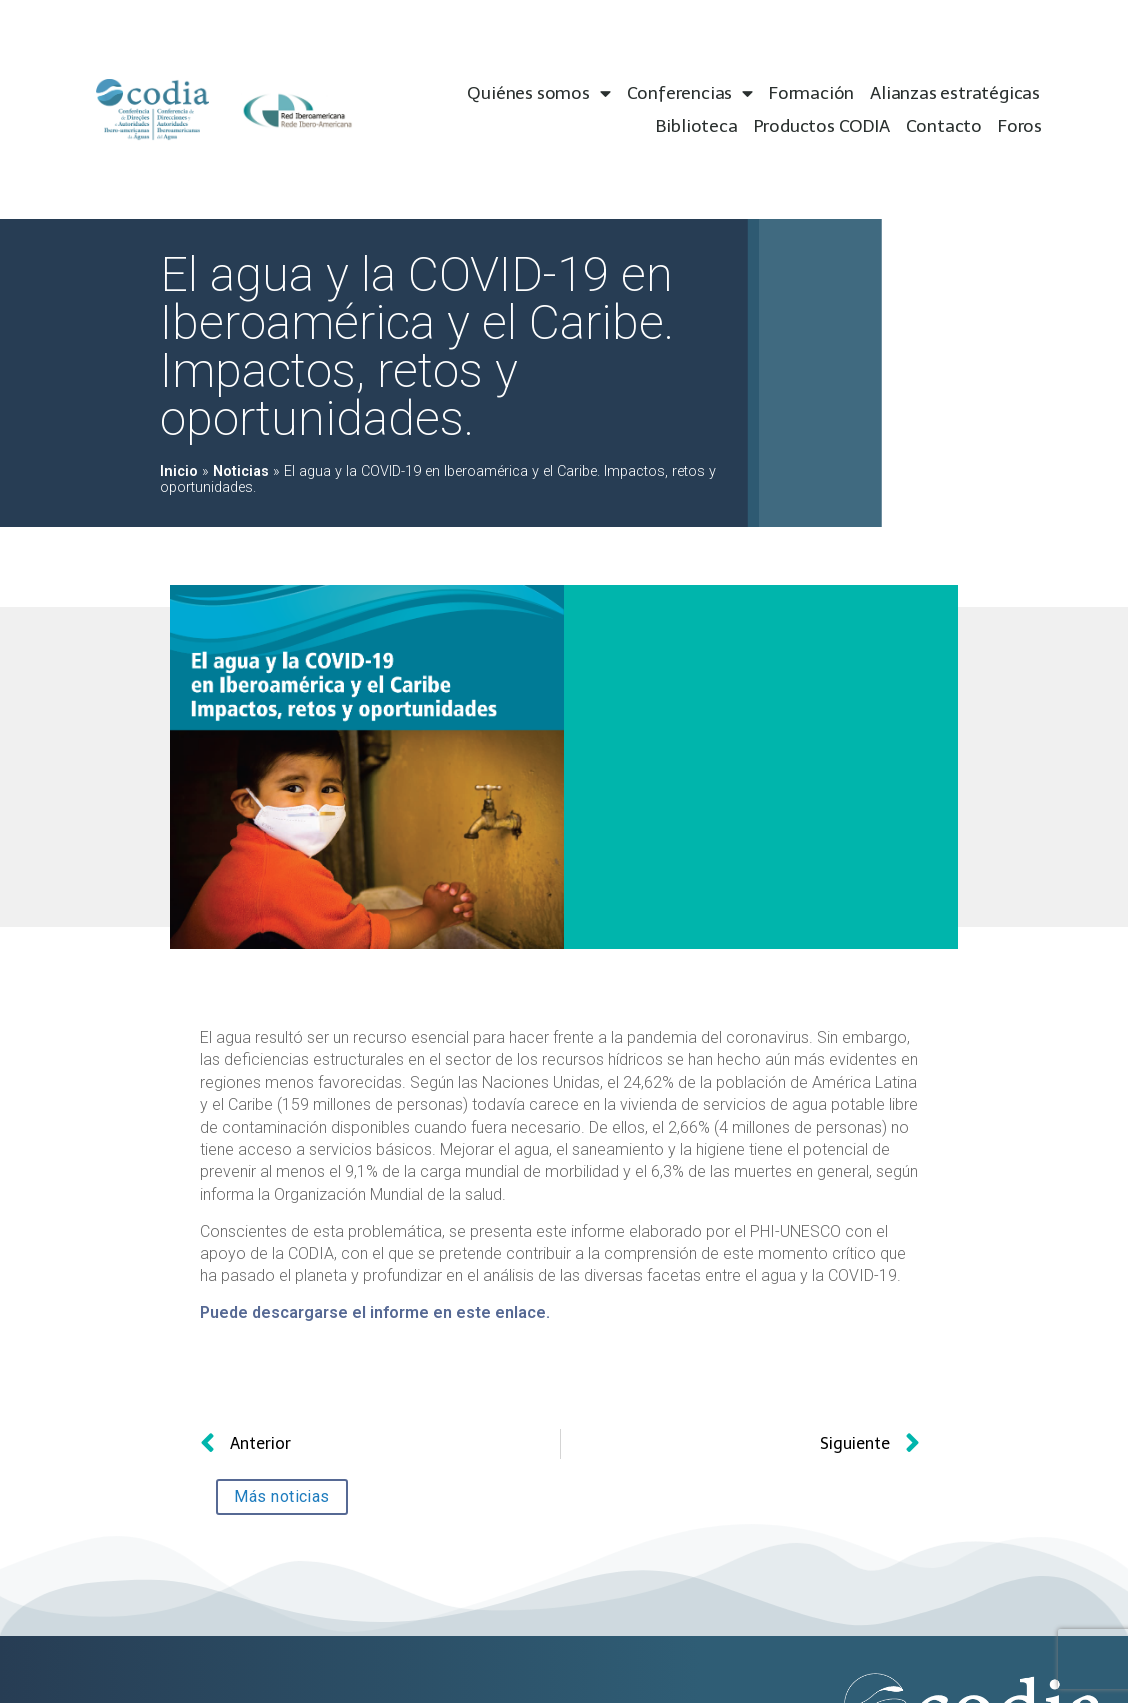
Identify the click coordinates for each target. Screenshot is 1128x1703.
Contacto (944, 126)
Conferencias (690, 93)
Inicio (179, 471)
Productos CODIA (822, 126)
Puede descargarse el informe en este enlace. (375, 1312)
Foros (1020, 126)
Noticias (241, 471)
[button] (281, 1497)
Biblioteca (697, 126)
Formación (811, 93)
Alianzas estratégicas (955, 93)
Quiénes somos (538, 93)
